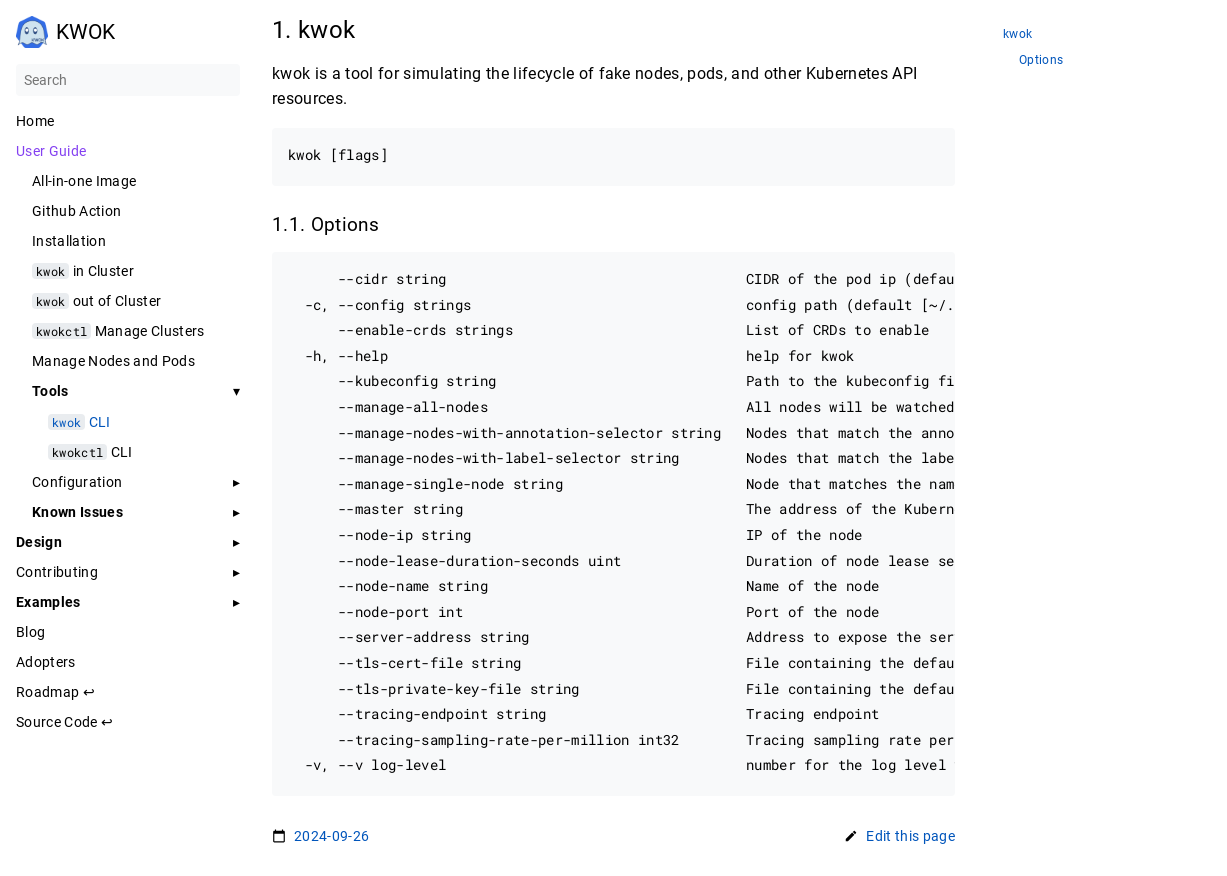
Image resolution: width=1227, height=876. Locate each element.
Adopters (46, 662)
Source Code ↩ (64, 722)
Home (35, 121)
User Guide (51, 151)
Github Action (76, 211)
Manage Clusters (118, 331)
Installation (69, 241)
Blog (30, 632)
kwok (1017, 34)
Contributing (57, 572)
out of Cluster (96, 301)
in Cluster (83, 271)
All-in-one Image (84, 181)
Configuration (77, 482)
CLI (79, 422)
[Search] (128, 80)
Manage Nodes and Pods (113, 361)
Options (1041, 60)
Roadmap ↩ (55, 692)
